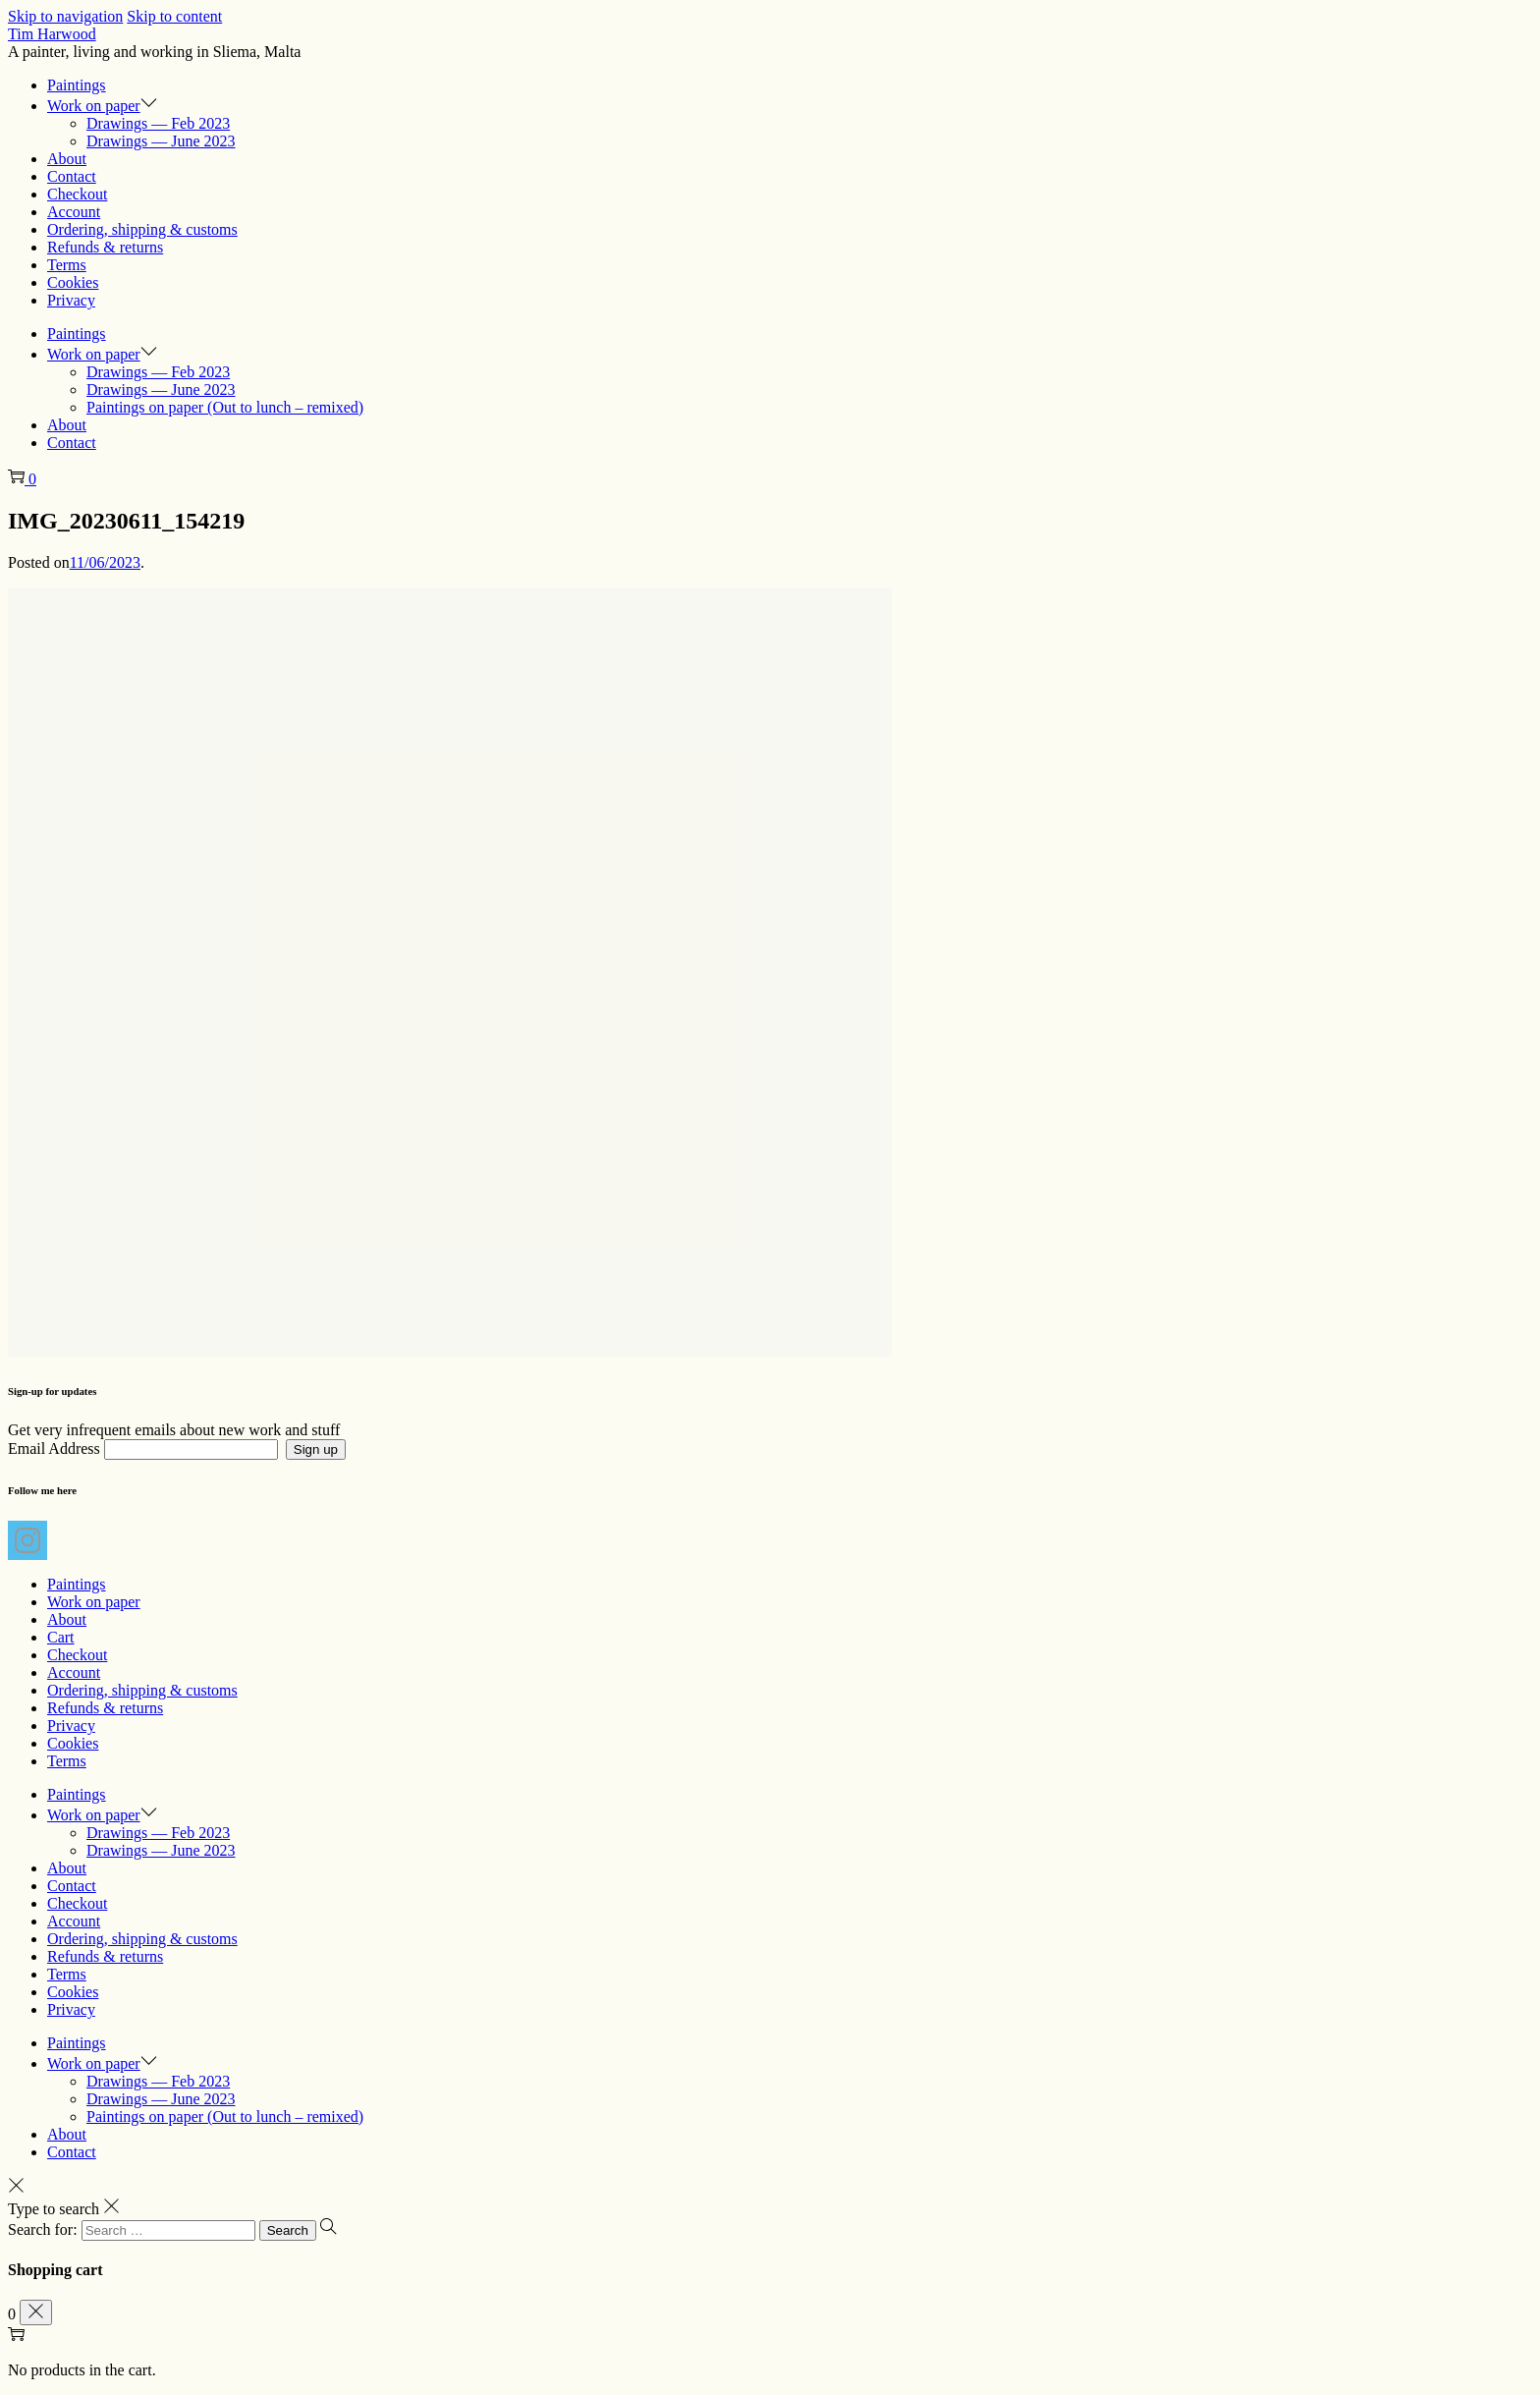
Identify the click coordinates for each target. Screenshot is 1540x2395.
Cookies (72, 1743)
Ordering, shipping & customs (142, 1690)
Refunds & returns (105, 1707)
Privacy (71, 1725)
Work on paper (93, 1601)
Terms (66, 1761)
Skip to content (174, 16)
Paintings (76, 1584)
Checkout (77, 1654)
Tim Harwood (52, 34)
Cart (61, 1637)
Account (73, 1672)
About (66, 1619)
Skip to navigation (65, 16)
